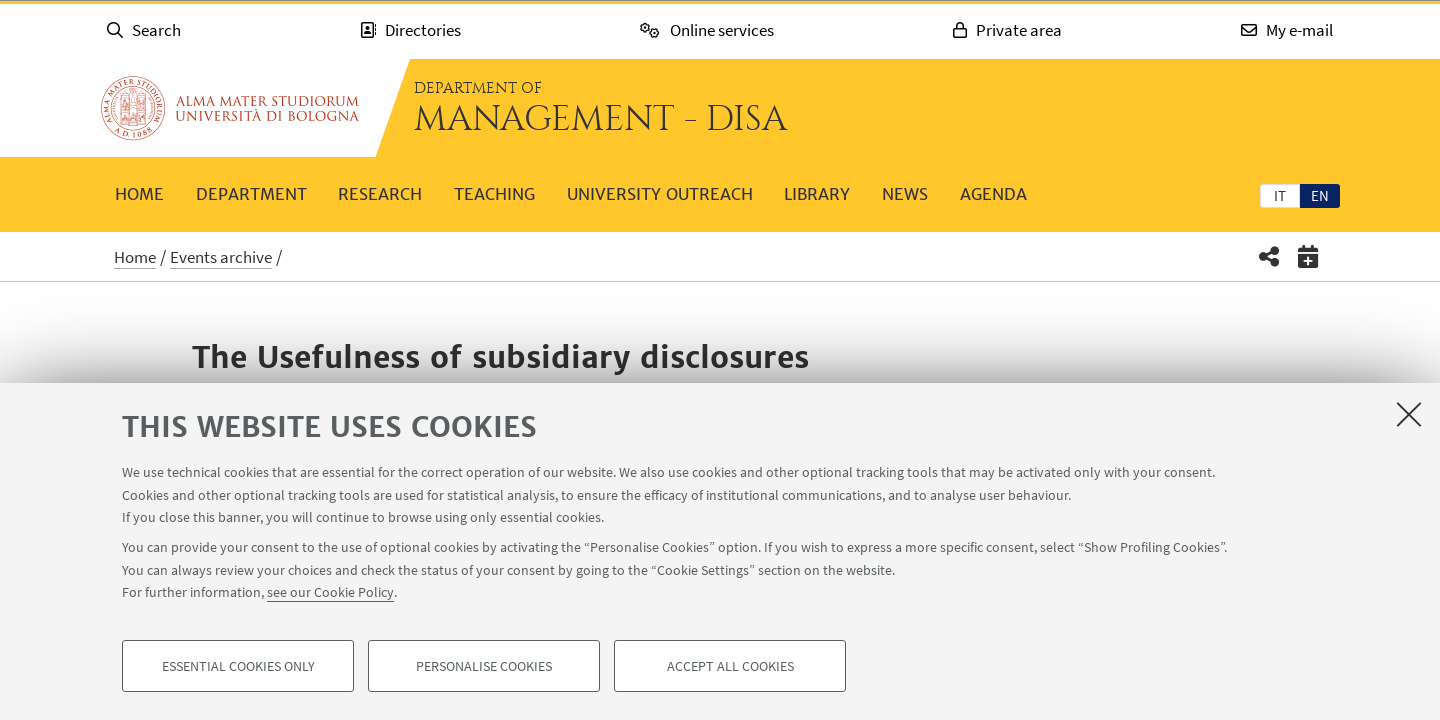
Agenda (993, 194)
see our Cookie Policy (330, 592)
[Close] (1409, 414)
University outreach (660, 194)
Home (139, 194)
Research (380, 194)
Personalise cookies (484, 666)
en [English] (1320, 195)
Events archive (221, 257)
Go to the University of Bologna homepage (230, 108)
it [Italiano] (1280, 195)
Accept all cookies (730, 666)
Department (251, 194)
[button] (1269, 256)
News (905, 194)
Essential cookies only (238, 666)
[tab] (1280, 195)
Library (817, 194)
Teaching (494, 194)
